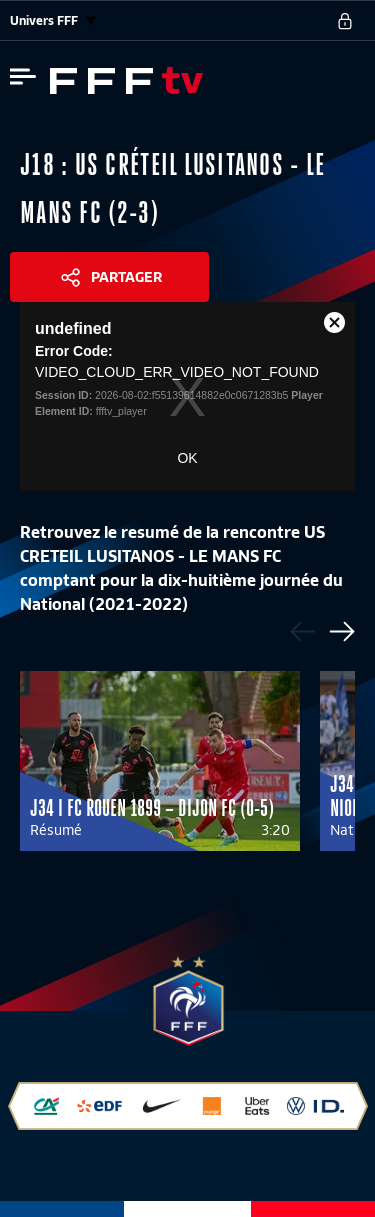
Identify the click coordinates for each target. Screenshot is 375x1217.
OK (187, 458)
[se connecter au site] (345, 21)
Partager (126, 277)
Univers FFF (53, 20)
